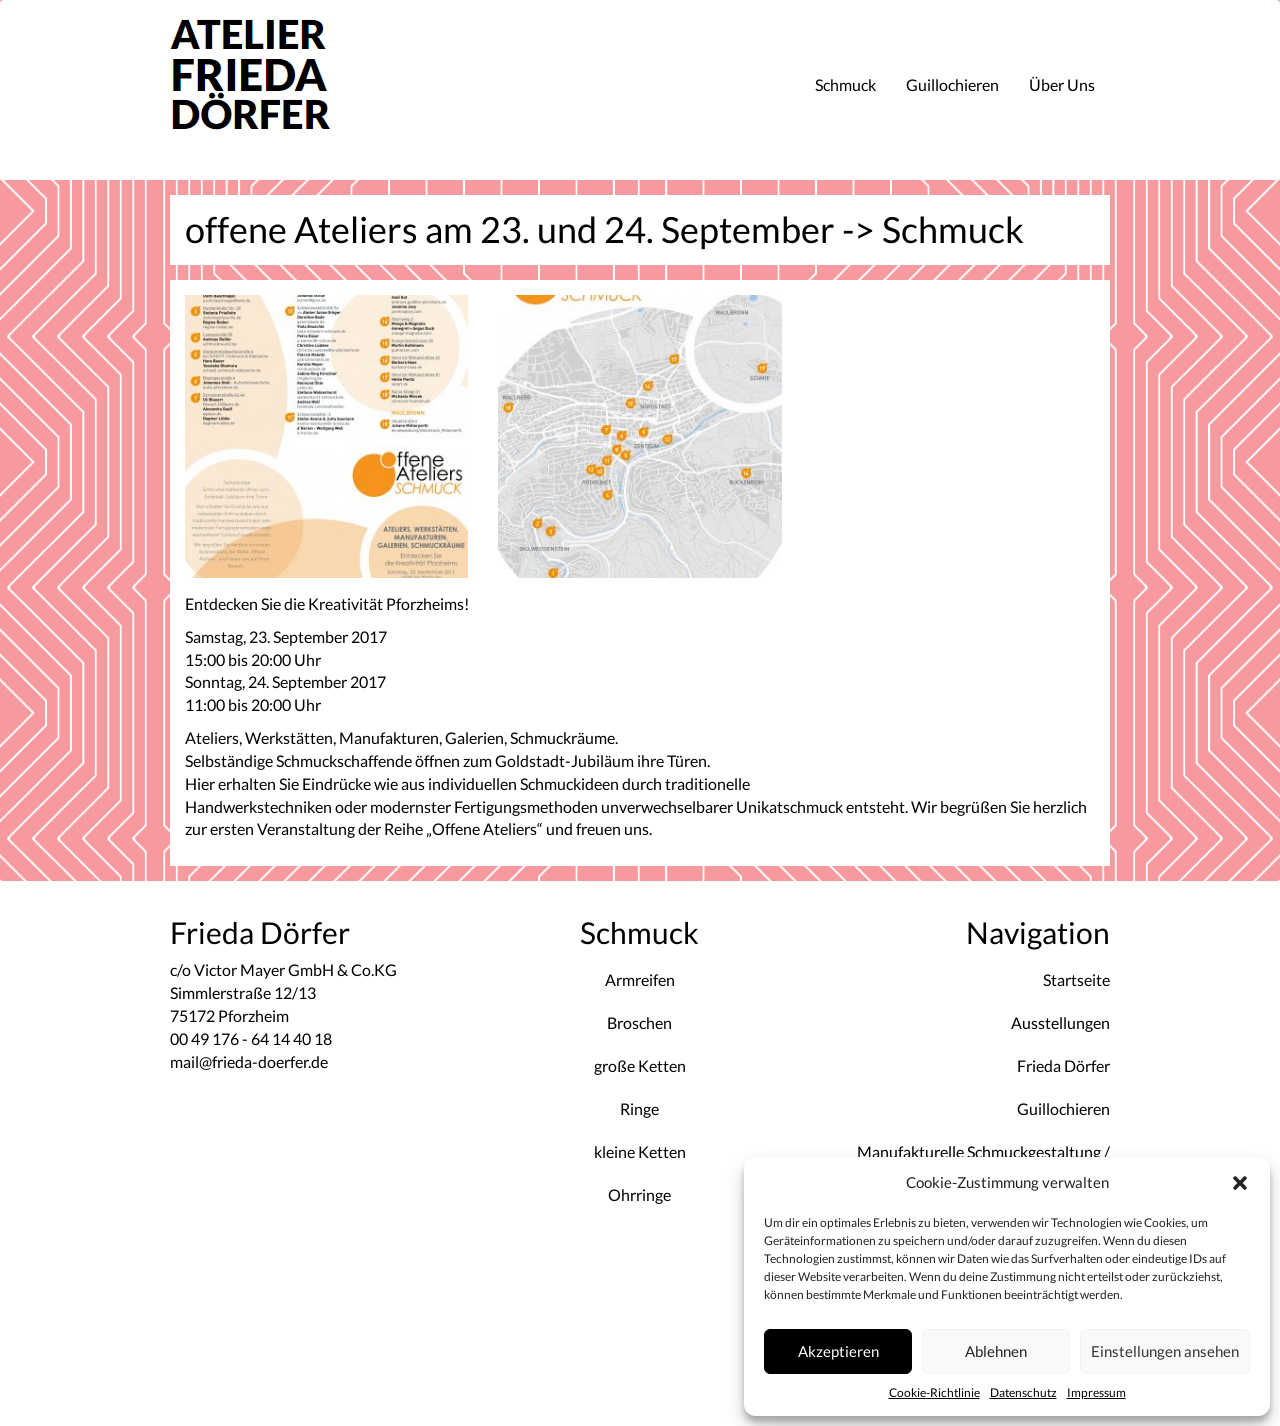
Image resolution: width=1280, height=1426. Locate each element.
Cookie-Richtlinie (934, 1392)
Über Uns (1062, 84)
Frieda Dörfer (1063, 1065)
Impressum (1096, 1392)
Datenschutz (1023, 1392)
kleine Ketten (640, 1151)
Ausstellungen (1060, 1022)
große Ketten (640, 1065)
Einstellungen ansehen (1165, 1351)
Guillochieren (952, 84)
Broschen (639, 1022)
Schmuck (845, 84)
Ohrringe (639, 1194)
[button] (1240, 1183)
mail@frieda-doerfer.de (249, 1061)
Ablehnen (996, 1351)
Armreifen (640, 979)
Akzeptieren (838, 1351)
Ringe (639, 1108)
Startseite (1076, 979)
